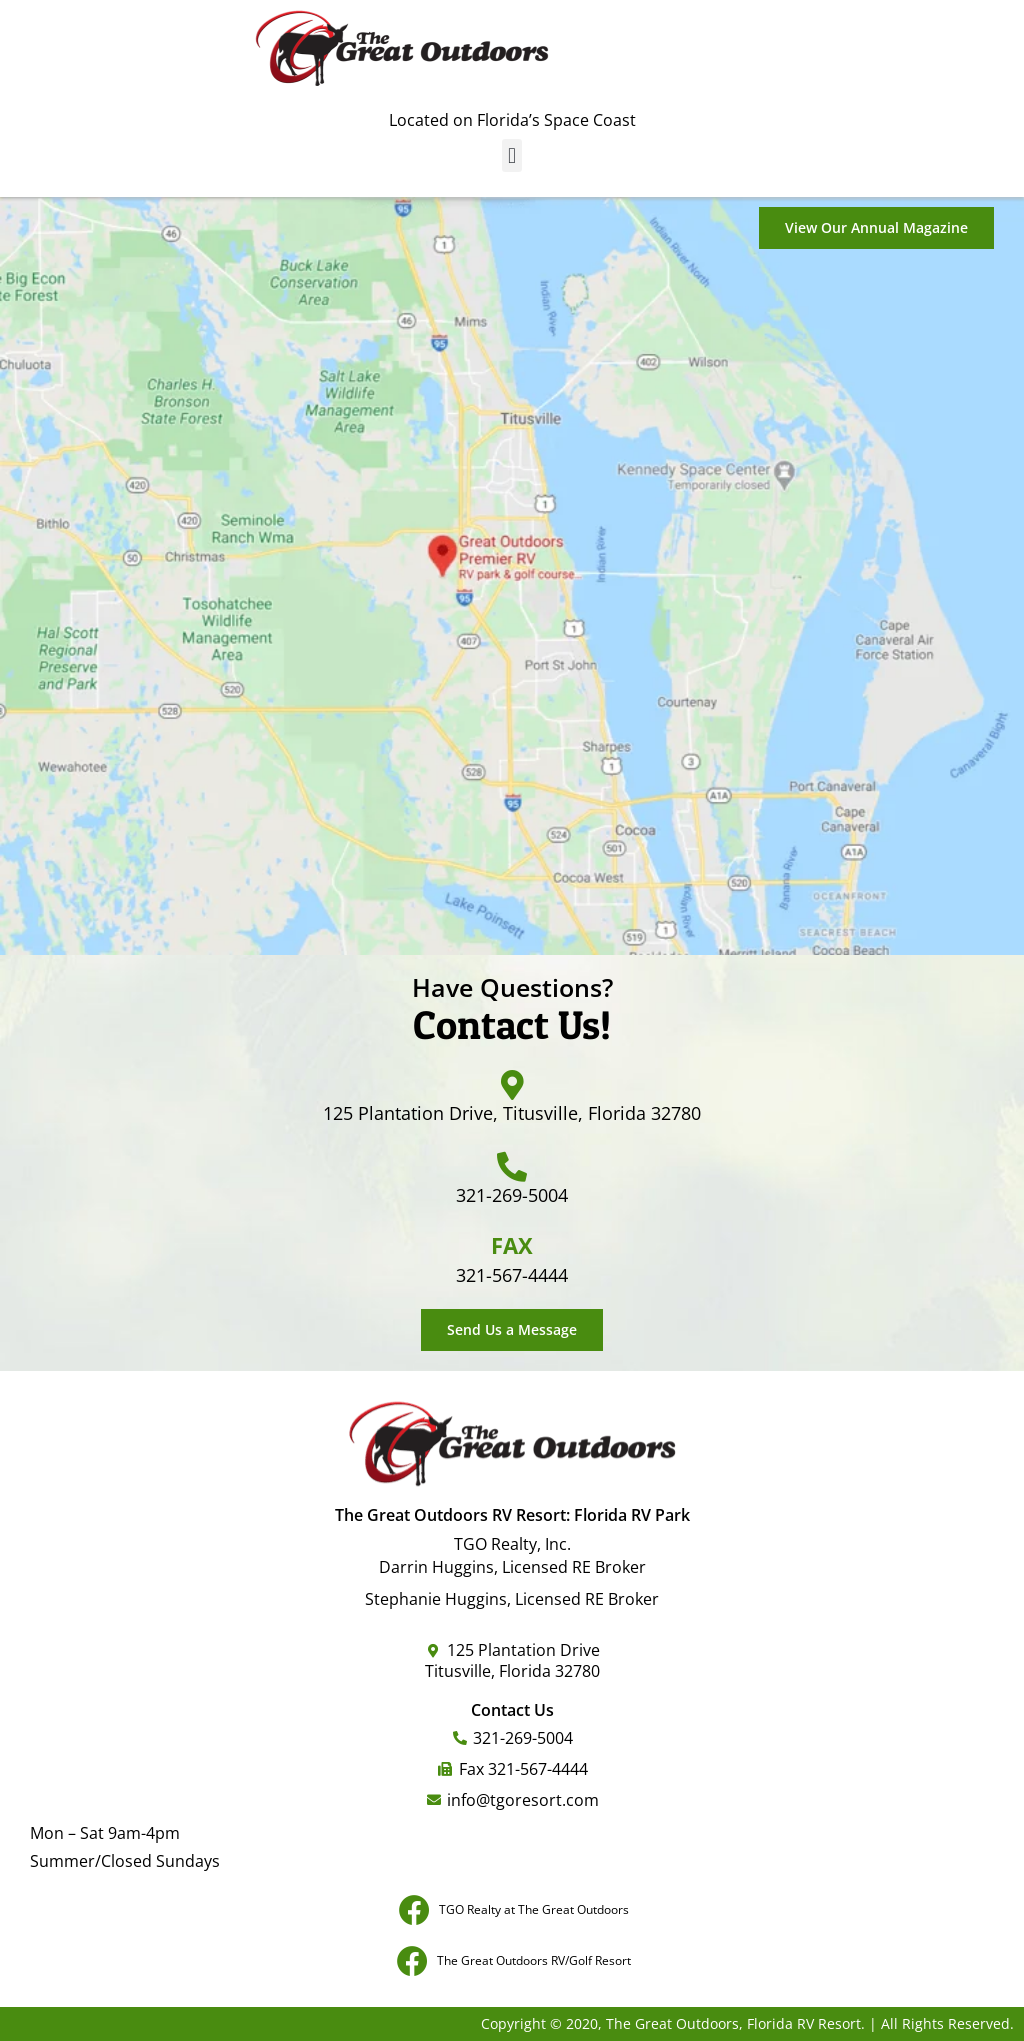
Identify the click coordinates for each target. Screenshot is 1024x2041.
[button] (511, 155)
